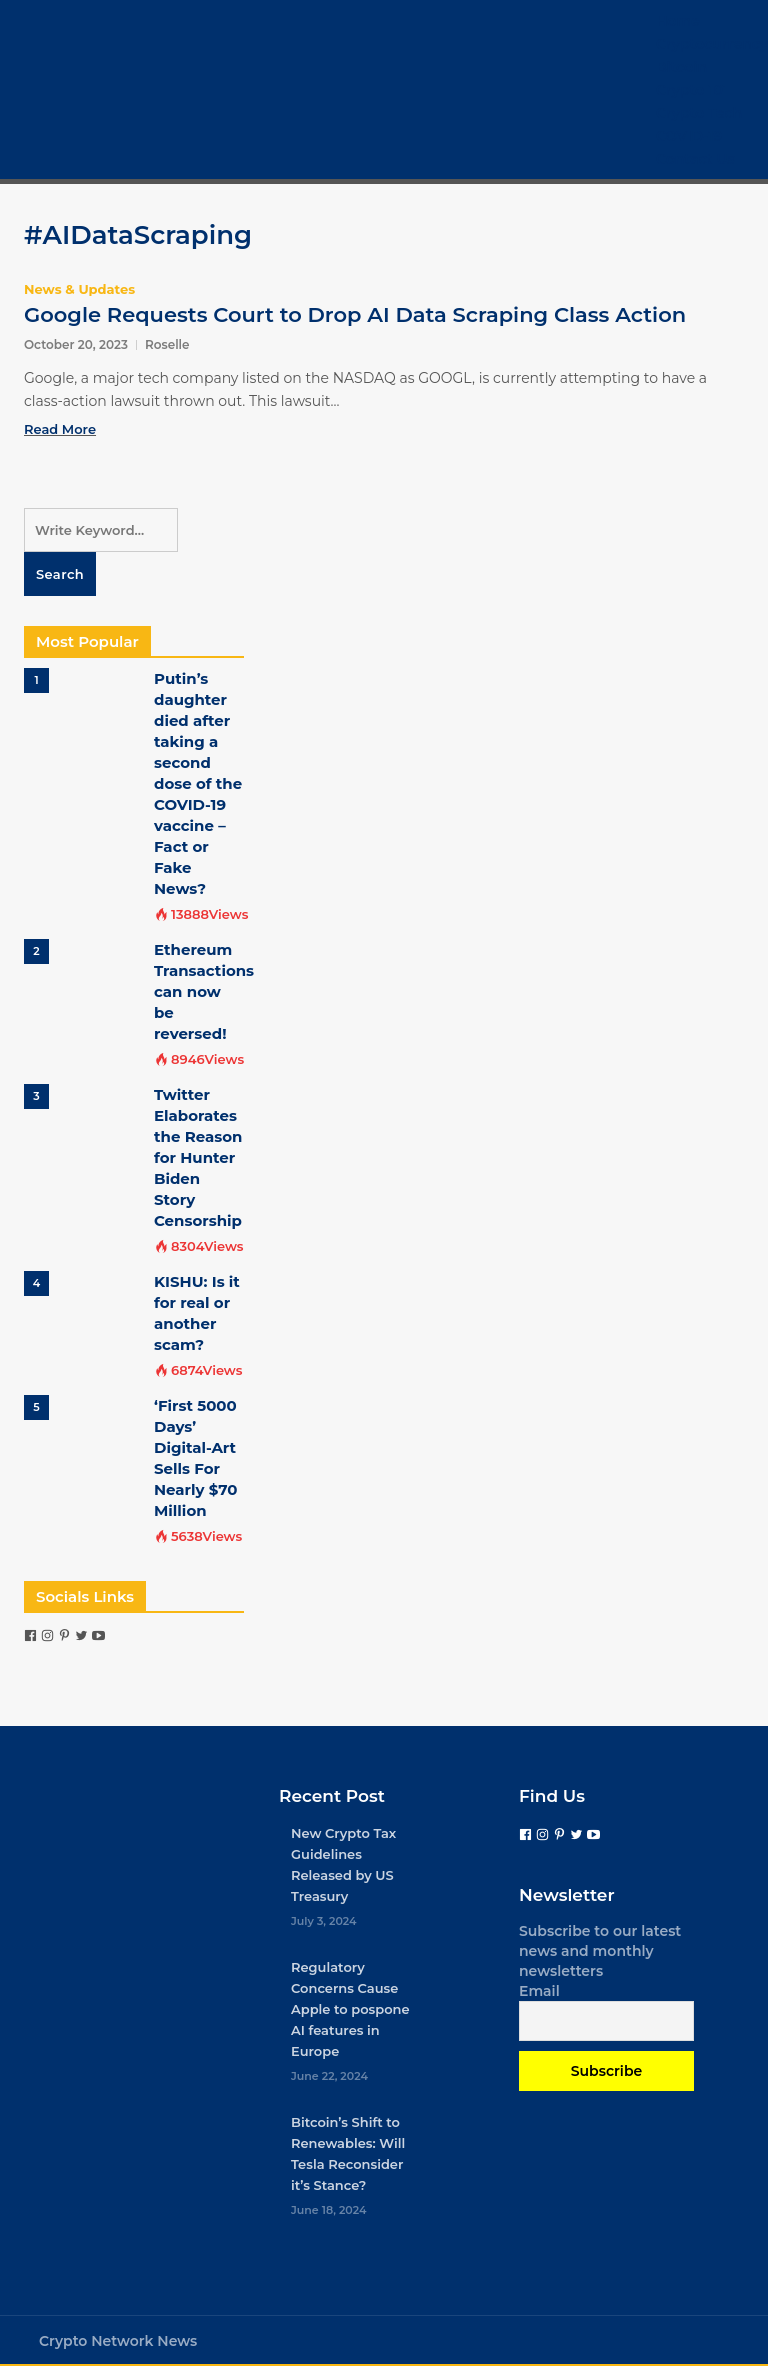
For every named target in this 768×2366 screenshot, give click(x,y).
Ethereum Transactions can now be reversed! (204, 991)
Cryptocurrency (712, 44)
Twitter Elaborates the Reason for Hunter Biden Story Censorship (198, 1157)
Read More (60, 429)
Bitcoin (681, 67)
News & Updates (79, 289)
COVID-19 (689, 136)
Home (678, 21)
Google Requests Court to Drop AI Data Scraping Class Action (355, 314)
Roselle (167, 344)
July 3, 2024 (324, 1921)
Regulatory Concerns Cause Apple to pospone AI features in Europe (350, 2009)
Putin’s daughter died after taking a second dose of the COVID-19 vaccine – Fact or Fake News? (198, 783)
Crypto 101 (692, 90)
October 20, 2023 (76, 344)
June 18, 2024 (328, 2210)
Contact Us (695, 159)
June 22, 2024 (329, 2076)
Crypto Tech (699, 113)
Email (539, 1991)
